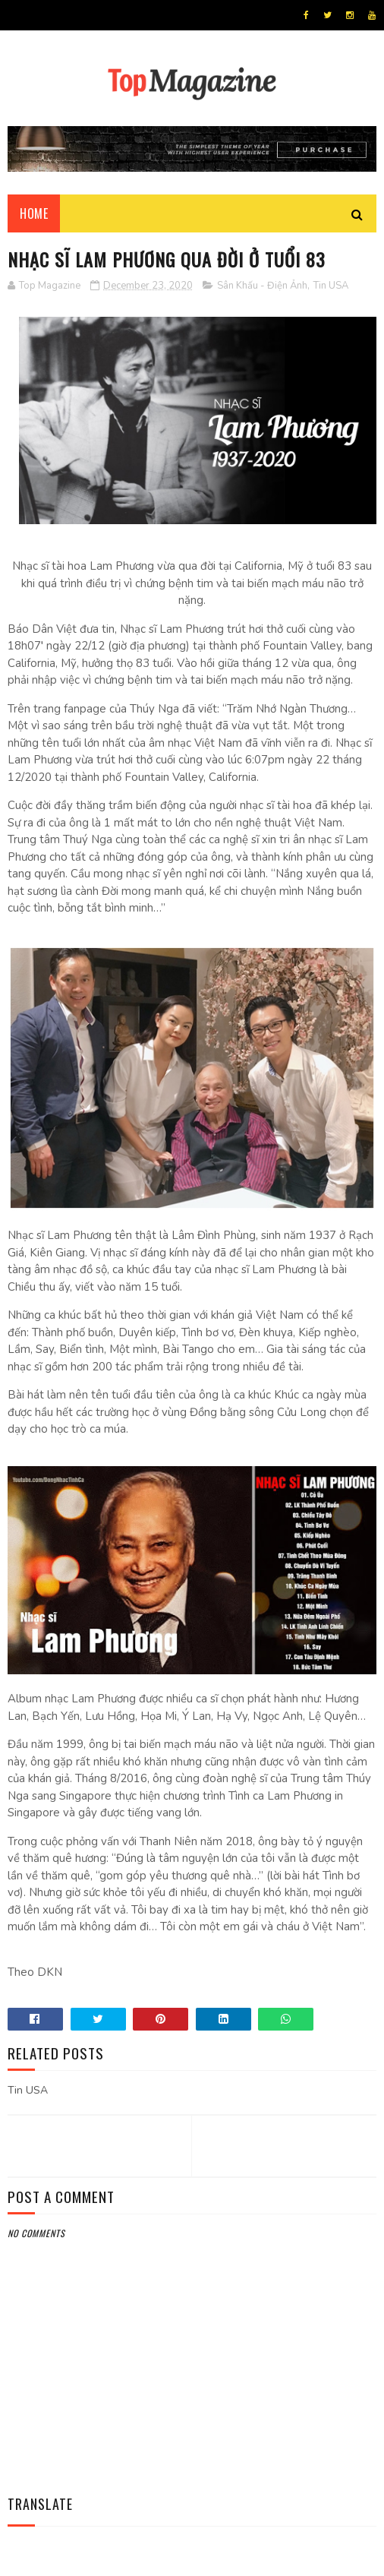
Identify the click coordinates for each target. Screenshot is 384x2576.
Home (34, 213)
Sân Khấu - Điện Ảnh (262, 285)
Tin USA (330, 285)
